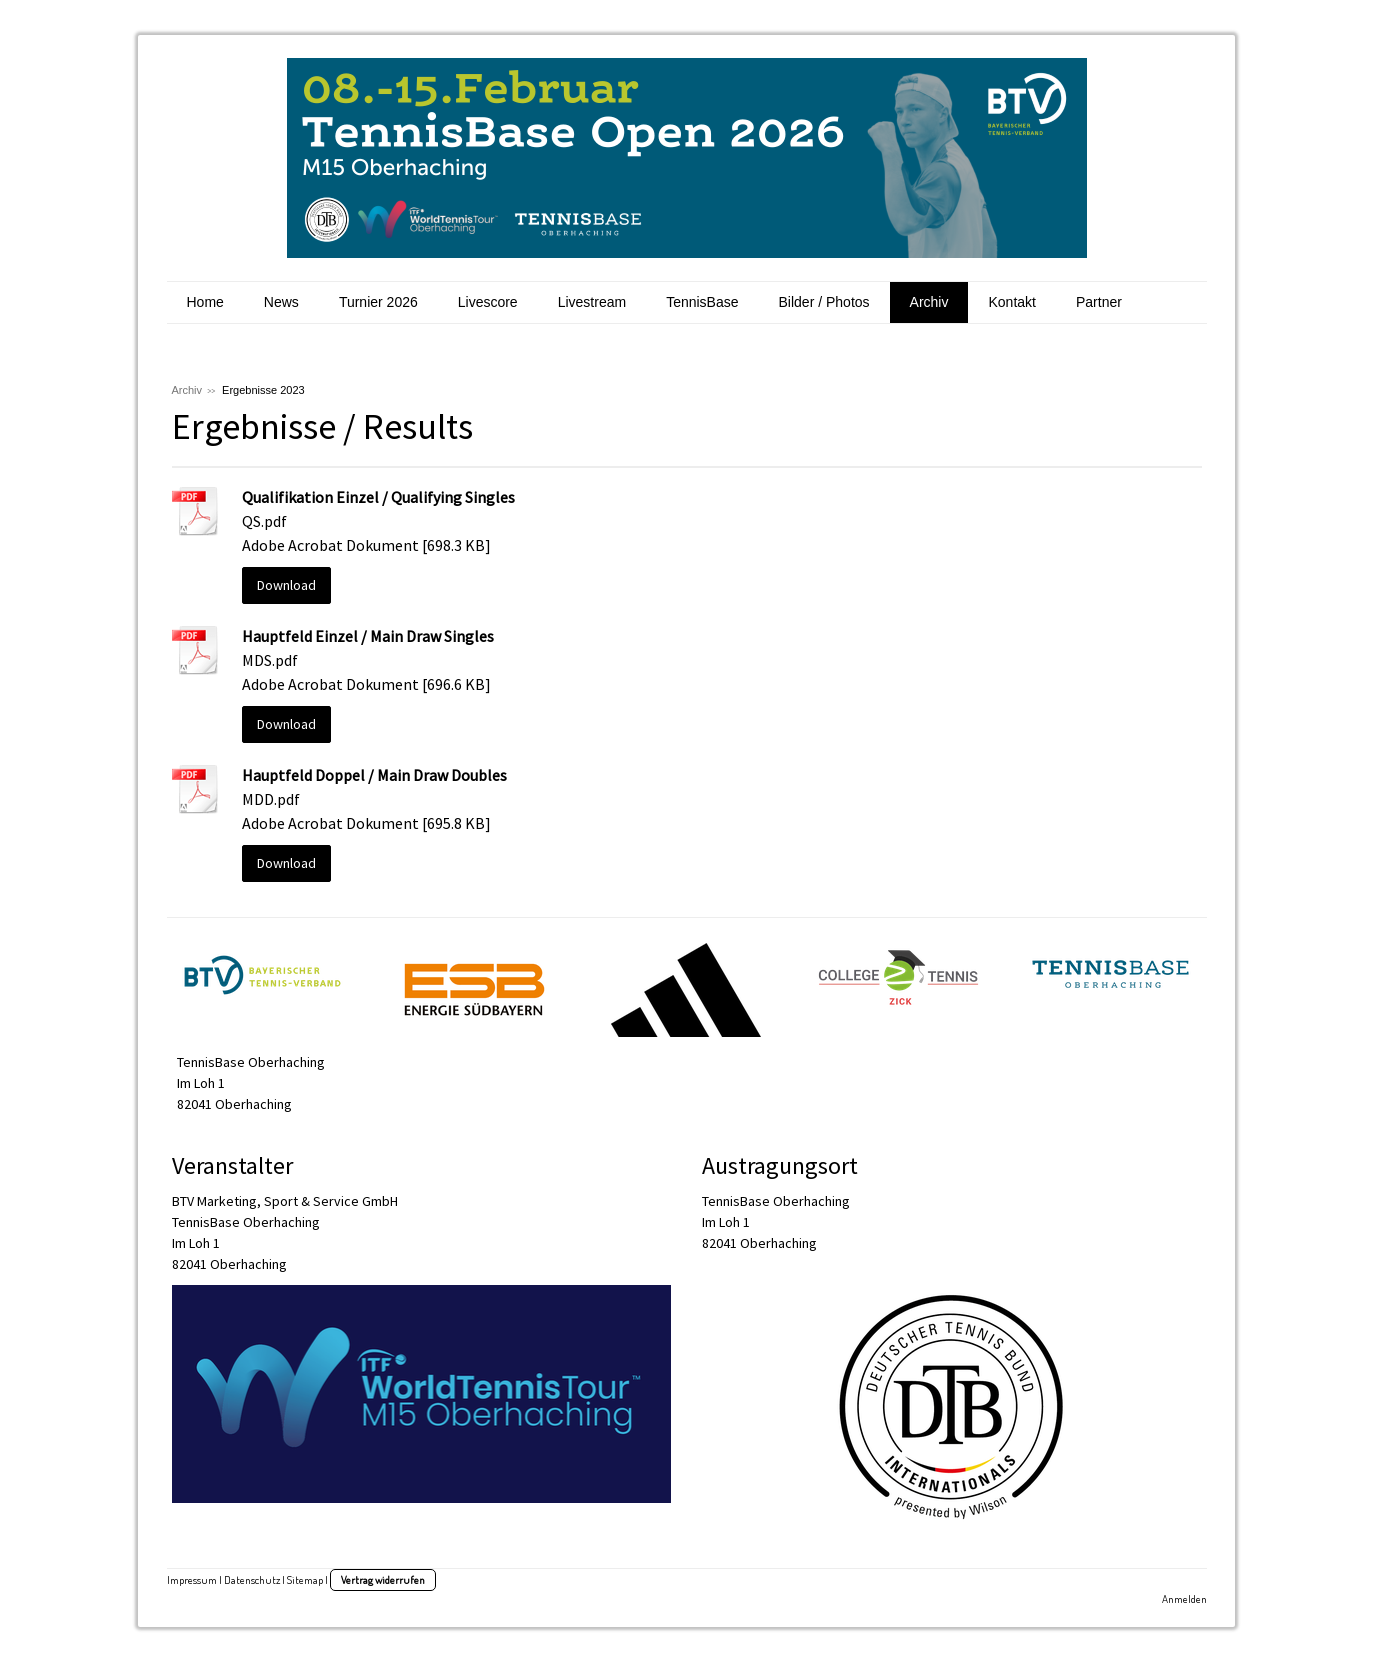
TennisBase (702, 302)
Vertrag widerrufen (383, 1579)
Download (286, 585)
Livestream (592, 302)
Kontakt (1011, 302)
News (281, 302)
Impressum (192, 1579)
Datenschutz (252, 1579)
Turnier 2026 (378, 302)
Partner (1099, 302)
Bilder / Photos (824, 302)
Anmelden (1184, 1598)
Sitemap (305, 1579)
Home (205, 302)
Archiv (929, 302)
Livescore (488, 302)
